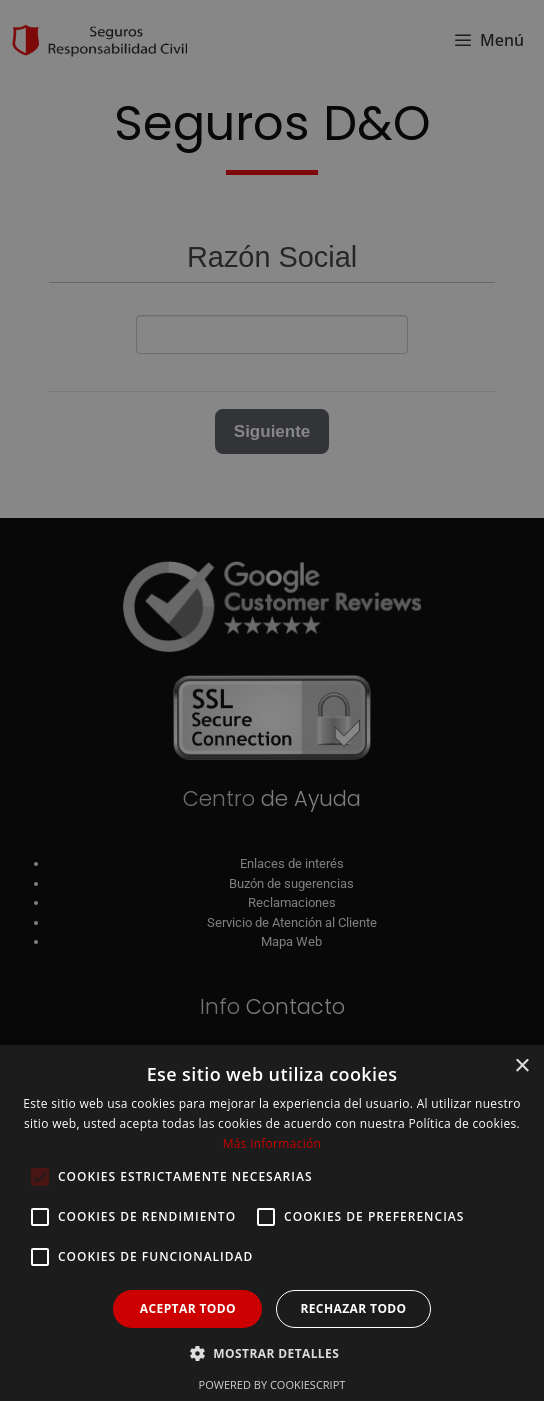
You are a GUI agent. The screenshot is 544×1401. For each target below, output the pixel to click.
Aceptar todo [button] (188, 1308)
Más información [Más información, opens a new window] (272, 1143)
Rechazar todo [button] (353, 1308)
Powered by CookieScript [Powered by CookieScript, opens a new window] (272, 1384)
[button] (272, 1353)
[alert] (272, 700)
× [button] (521, 1066)
